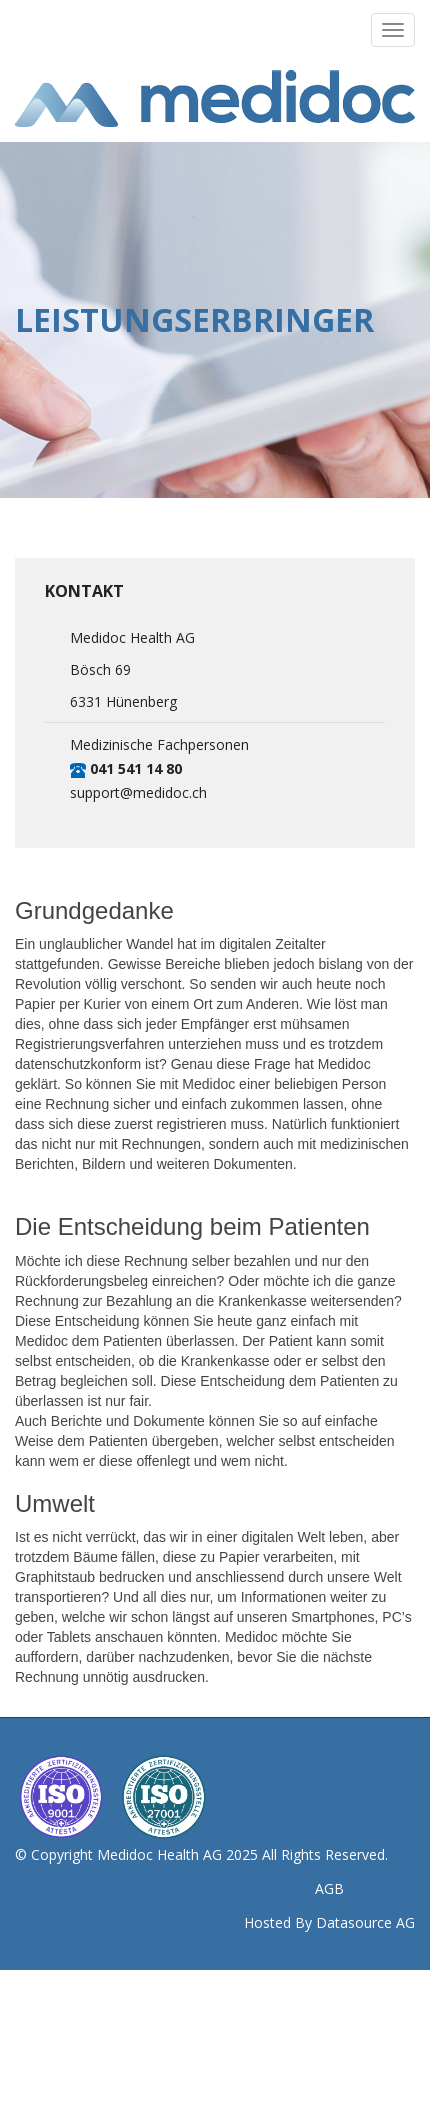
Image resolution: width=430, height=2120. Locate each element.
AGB (329, 1888)
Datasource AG (365, 1922)
